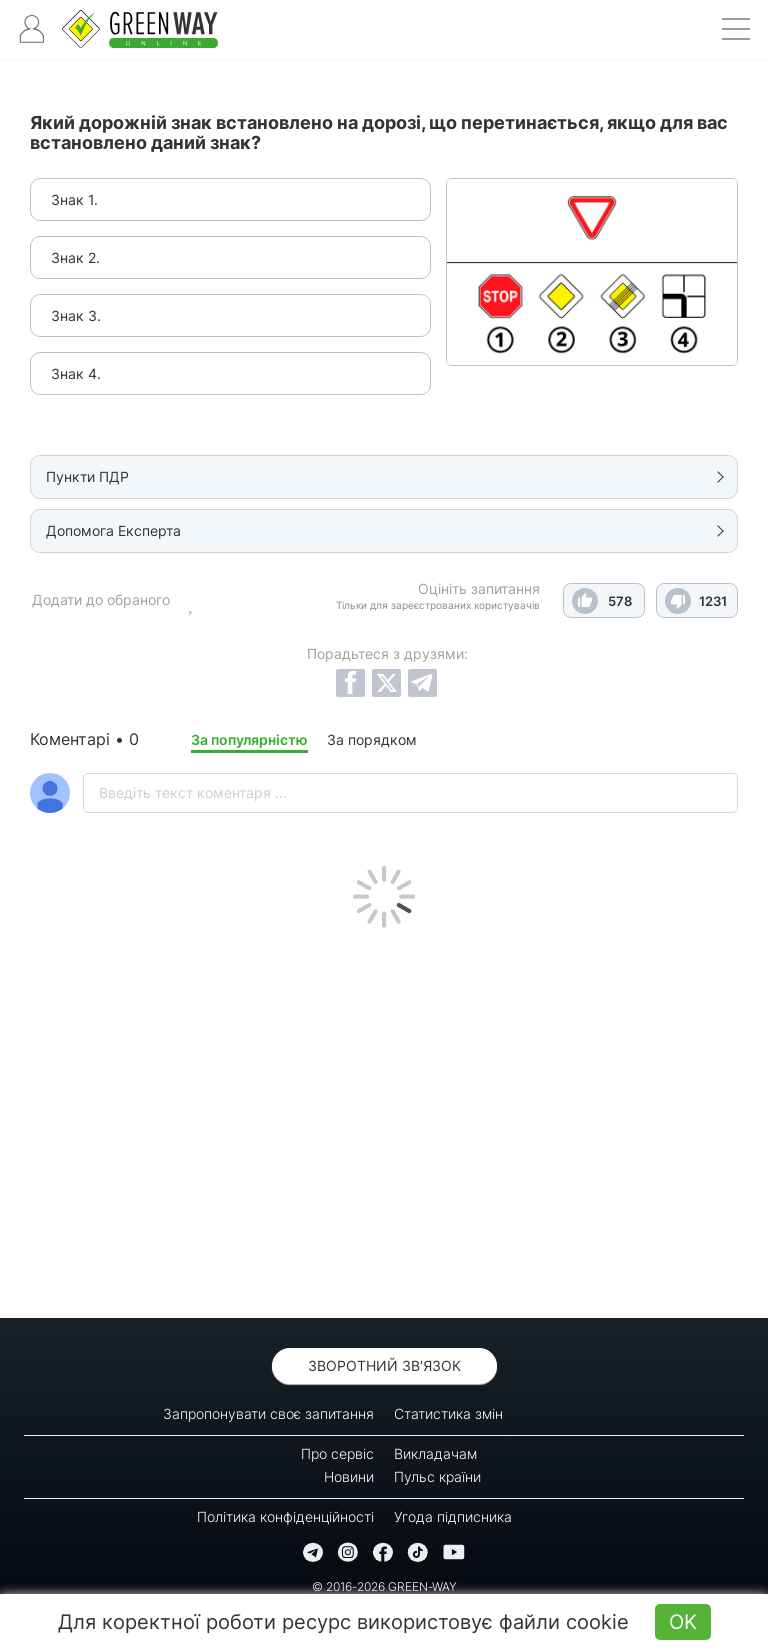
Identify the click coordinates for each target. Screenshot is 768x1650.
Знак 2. (75, 257)
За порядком (372, 739)
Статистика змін (448, 1413)
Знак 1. (74, 199)
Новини (349, 1476)
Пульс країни (437, 1476)
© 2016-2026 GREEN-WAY (384, 1586)
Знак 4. (76, 373)
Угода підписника (453, 1516)
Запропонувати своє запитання (268, 1413)
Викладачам (435, 1453)
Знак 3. (76, 315)
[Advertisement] (384, 1118)
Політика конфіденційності (285, 1516)
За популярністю (249, 739)
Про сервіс (337, 1453)
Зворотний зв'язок (384, 1365)
